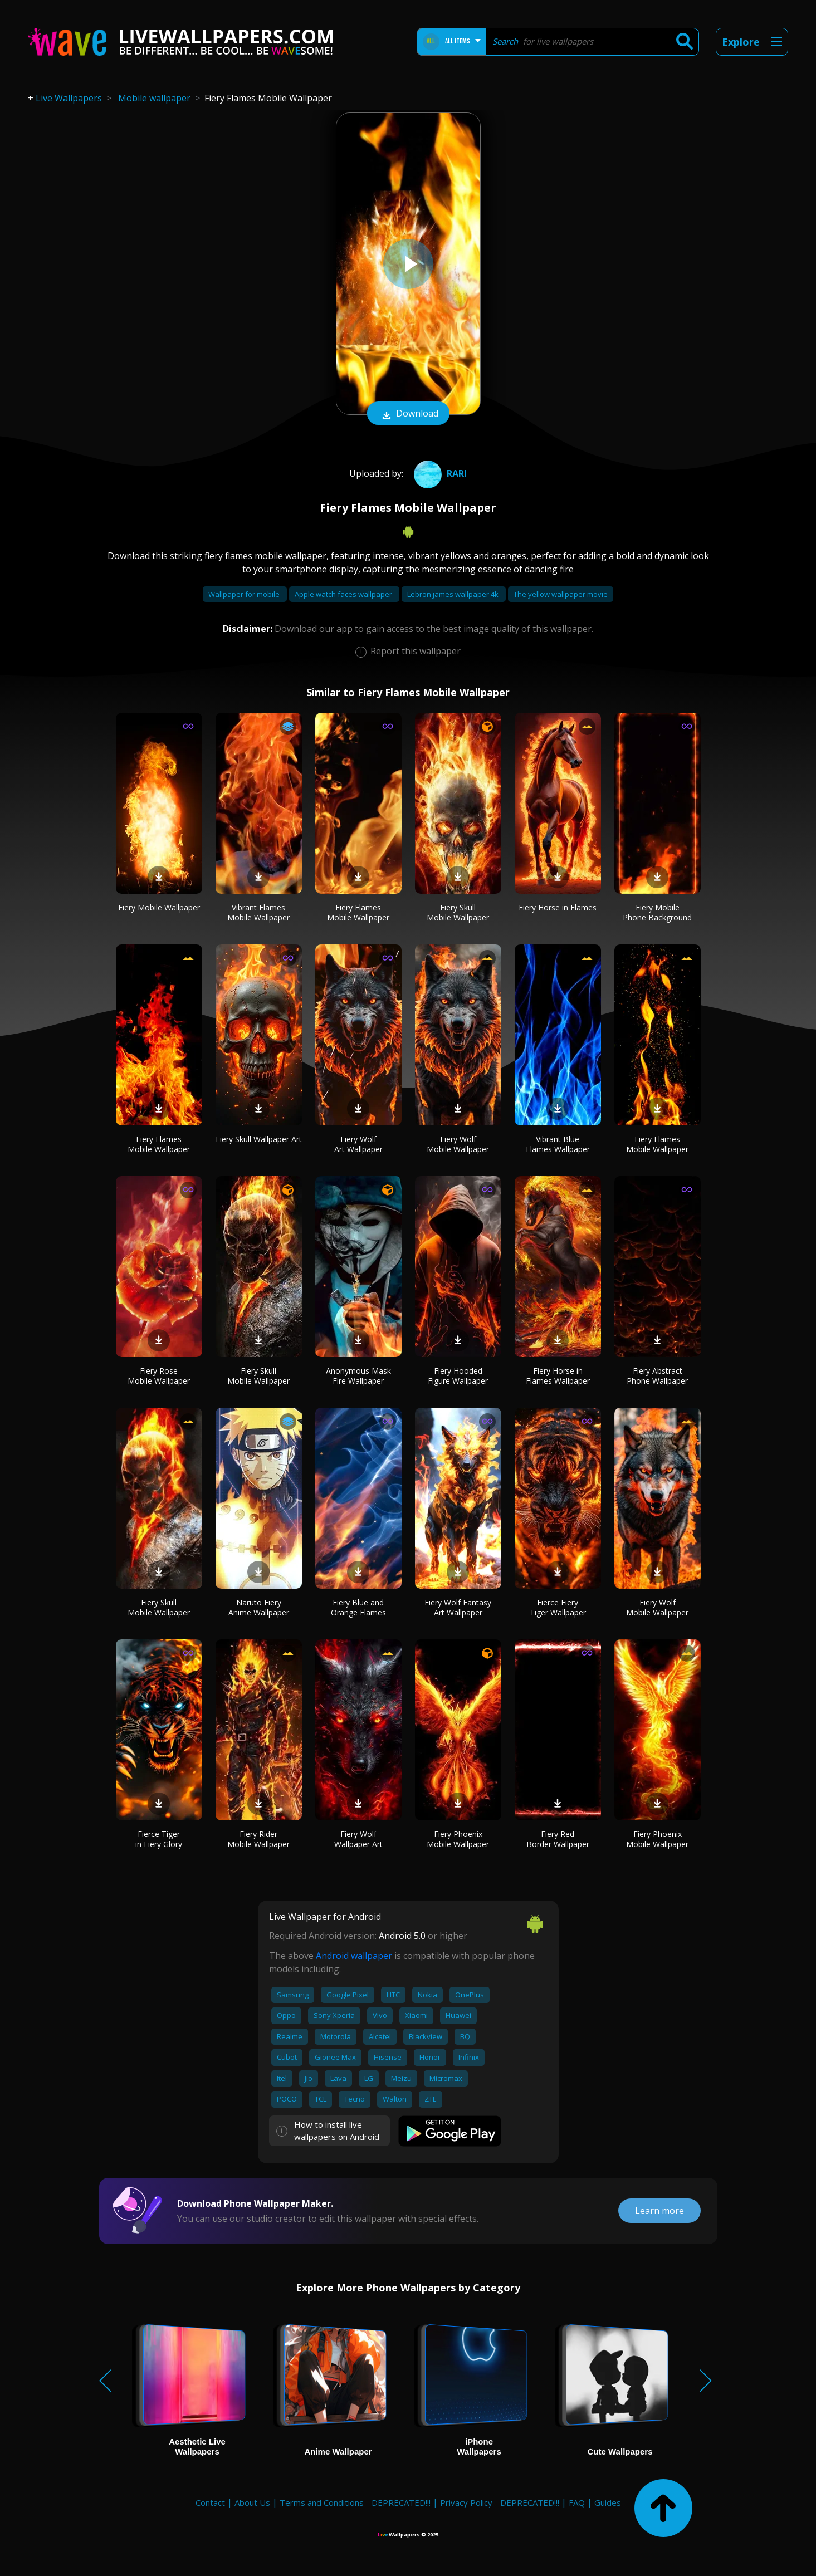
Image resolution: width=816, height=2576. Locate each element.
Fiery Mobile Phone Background (657, 912)
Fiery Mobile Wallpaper (159, 907)
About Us (252, 2502)
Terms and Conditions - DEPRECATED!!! (355, 2502)
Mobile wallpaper (154, 98)
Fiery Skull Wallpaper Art (259, 1139)
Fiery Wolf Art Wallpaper (358, 1144)
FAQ (577, 2502)
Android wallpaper (354, 1956)
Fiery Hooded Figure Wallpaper (458, 1375)
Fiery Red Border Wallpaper (557, 1839)
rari (439, 473)
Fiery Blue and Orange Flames (358, 1607)
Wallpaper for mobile (244, 594)
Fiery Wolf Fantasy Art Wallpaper (457, 1607)
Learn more (659, 2211)
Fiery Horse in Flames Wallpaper (558, 1375)
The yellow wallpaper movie (561, 594)
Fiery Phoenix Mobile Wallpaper (458, 1839)
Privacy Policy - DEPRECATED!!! (499, 2502)
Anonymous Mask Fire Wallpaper (358, 1375)
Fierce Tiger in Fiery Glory (158, 1839)
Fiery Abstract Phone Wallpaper (657, 1375)
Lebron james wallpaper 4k (453, 594)
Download (408, 414)
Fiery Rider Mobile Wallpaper (258, 1839)
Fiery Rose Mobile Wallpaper (159, 1375)
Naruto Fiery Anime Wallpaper (258, 1607)
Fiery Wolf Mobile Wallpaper (458, 1144)
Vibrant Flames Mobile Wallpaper (258, 912)
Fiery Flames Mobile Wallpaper (358, 912)
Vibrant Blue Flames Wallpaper (558, 1144)
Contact (210, 2502)
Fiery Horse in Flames (558, 907)
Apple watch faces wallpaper (344, 594)
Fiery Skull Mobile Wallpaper (458, 912)
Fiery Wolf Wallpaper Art (358, 1839)
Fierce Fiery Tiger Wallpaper (558, 1607)
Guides (607, 2502)
